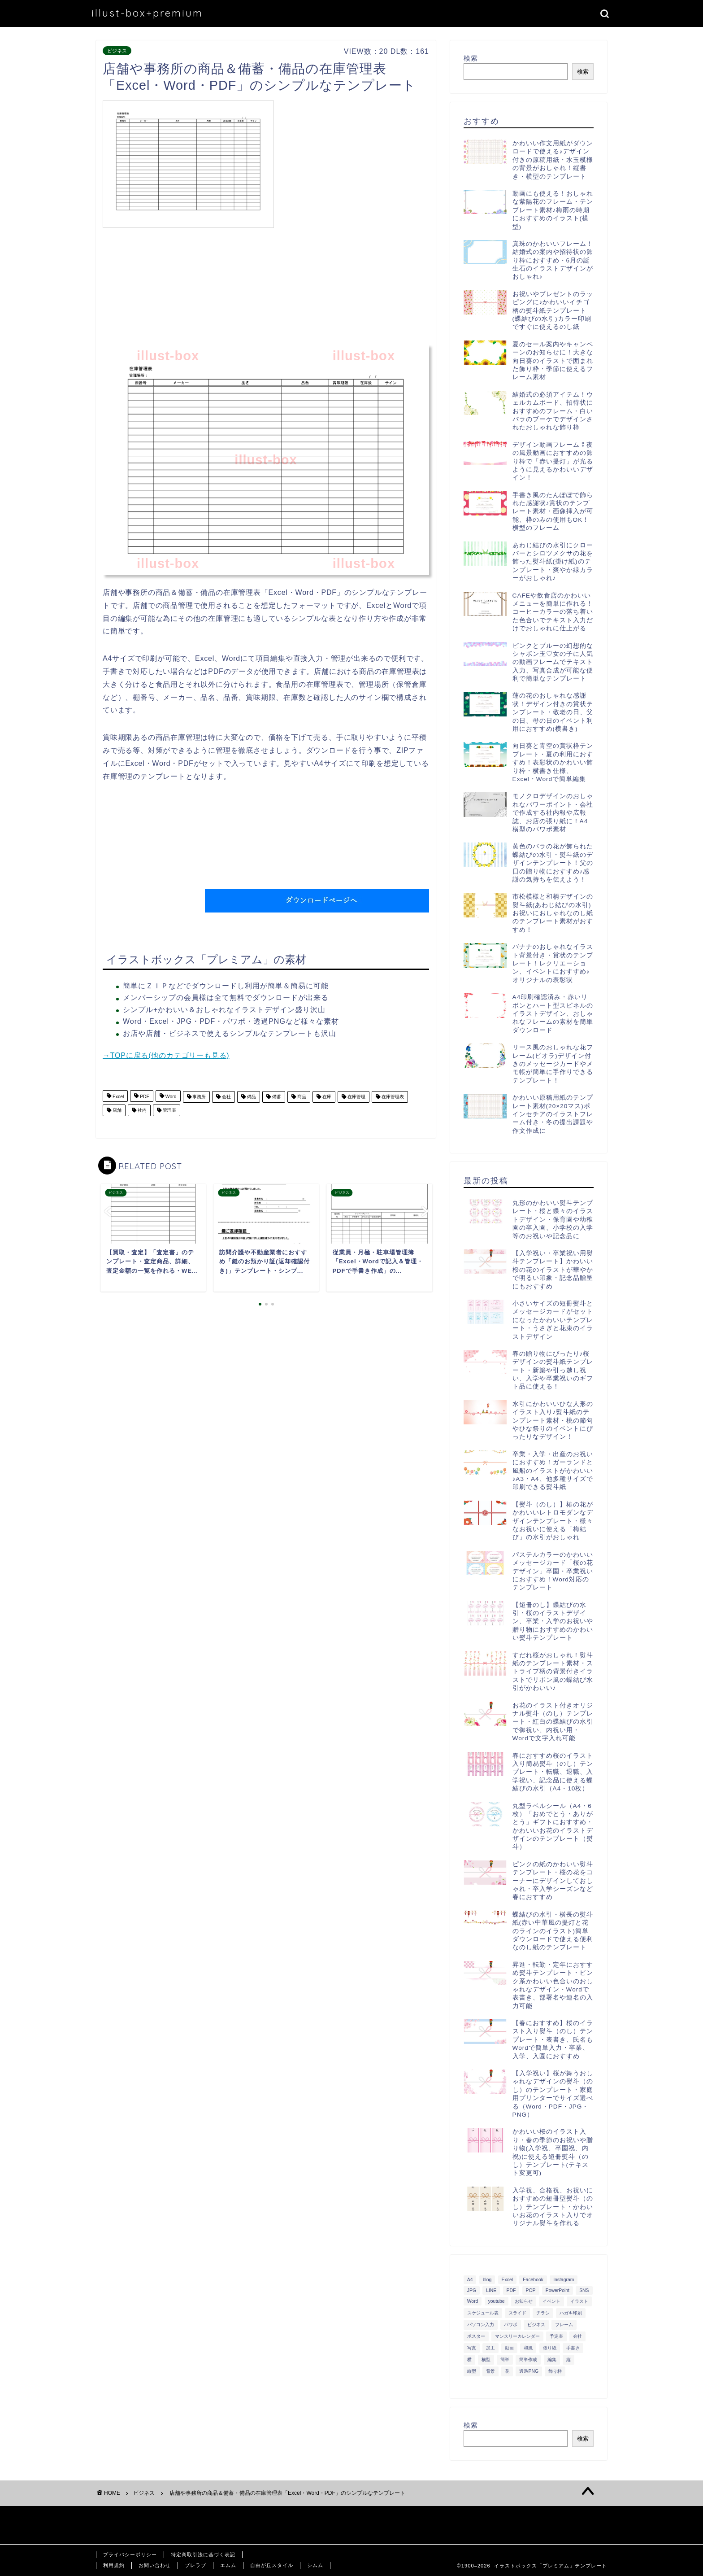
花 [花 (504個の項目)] (507, 2371)
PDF (144, 1096)
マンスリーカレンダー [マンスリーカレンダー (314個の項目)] (517, 2336)
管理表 (168, 1110)
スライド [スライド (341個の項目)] (517, 2312)
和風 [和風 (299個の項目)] (528, 2347)
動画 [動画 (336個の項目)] (509, 2347)
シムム (315, 2565)
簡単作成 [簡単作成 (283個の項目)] (528, 2359)
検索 (471, 58)
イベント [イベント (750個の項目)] (551, 2301)
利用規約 (114, 2565)
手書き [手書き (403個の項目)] (573, 2347)
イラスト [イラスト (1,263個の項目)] (579, 2301)
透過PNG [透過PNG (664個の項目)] (528, 2371)
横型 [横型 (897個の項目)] (486, 2359)
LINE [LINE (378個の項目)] (491, 2290)
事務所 (198, 1096)
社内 (141, 1110)
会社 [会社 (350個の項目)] (577, 2336)
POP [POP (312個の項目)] (531, 2290)
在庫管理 (355, 1096)
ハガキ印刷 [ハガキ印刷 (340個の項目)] (571, 2312)
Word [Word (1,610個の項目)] (472, 2301)
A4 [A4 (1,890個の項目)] (470, 2279)
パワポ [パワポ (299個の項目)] (510, 2324)
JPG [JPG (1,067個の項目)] (471, 2290)
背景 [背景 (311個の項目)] (490, 2371)
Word (170, 1096)
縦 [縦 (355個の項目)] (568, 2359)
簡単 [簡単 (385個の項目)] (504, 2359)
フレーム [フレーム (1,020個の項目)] (564, 2324)
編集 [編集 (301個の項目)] (551, 2359)
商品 (301, 1096)
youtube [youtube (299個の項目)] (496, 2301)
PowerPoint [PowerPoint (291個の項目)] (557, 2290)
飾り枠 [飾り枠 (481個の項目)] (555, 2371)
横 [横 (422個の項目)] (469, 2359)
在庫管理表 (392, 1096)
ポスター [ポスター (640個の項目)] (476, 2336)
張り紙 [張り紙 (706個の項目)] (549, 2347)
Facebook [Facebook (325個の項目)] (533, 2279)
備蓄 (276, 1096)
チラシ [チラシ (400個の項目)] (543, 2312)
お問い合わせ (155, 2565)
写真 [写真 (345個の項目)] (471, 2347)
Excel (117, 1096)
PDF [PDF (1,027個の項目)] (511, 2290)
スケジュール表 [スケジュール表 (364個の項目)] (483, 2312)
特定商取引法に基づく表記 (203, 2554)
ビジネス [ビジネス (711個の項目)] (536, 2324)
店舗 (116, 1110)
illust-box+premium (147, 13)
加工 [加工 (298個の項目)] (490, 2347)
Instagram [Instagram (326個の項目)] (563, 2279)
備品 (251, 1096)
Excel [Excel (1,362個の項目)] (507, 2279)
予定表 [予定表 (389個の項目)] (556, 2336)
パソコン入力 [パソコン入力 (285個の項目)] (480, 2324)
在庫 (326, 1096)
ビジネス (117, 50)
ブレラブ (195, 2565)
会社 (226, 1096)
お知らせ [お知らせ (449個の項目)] (524, 2301)
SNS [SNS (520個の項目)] (584, 2290)
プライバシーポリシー (130, 2554)
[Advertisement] (353, 163)
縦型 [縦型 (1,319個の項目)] (471, 2371)
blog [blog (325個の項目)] (487, 2279)
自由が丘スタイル (271, 2565)
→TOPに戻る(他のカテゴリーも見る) (166, 1055)
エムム (228, 2565)
